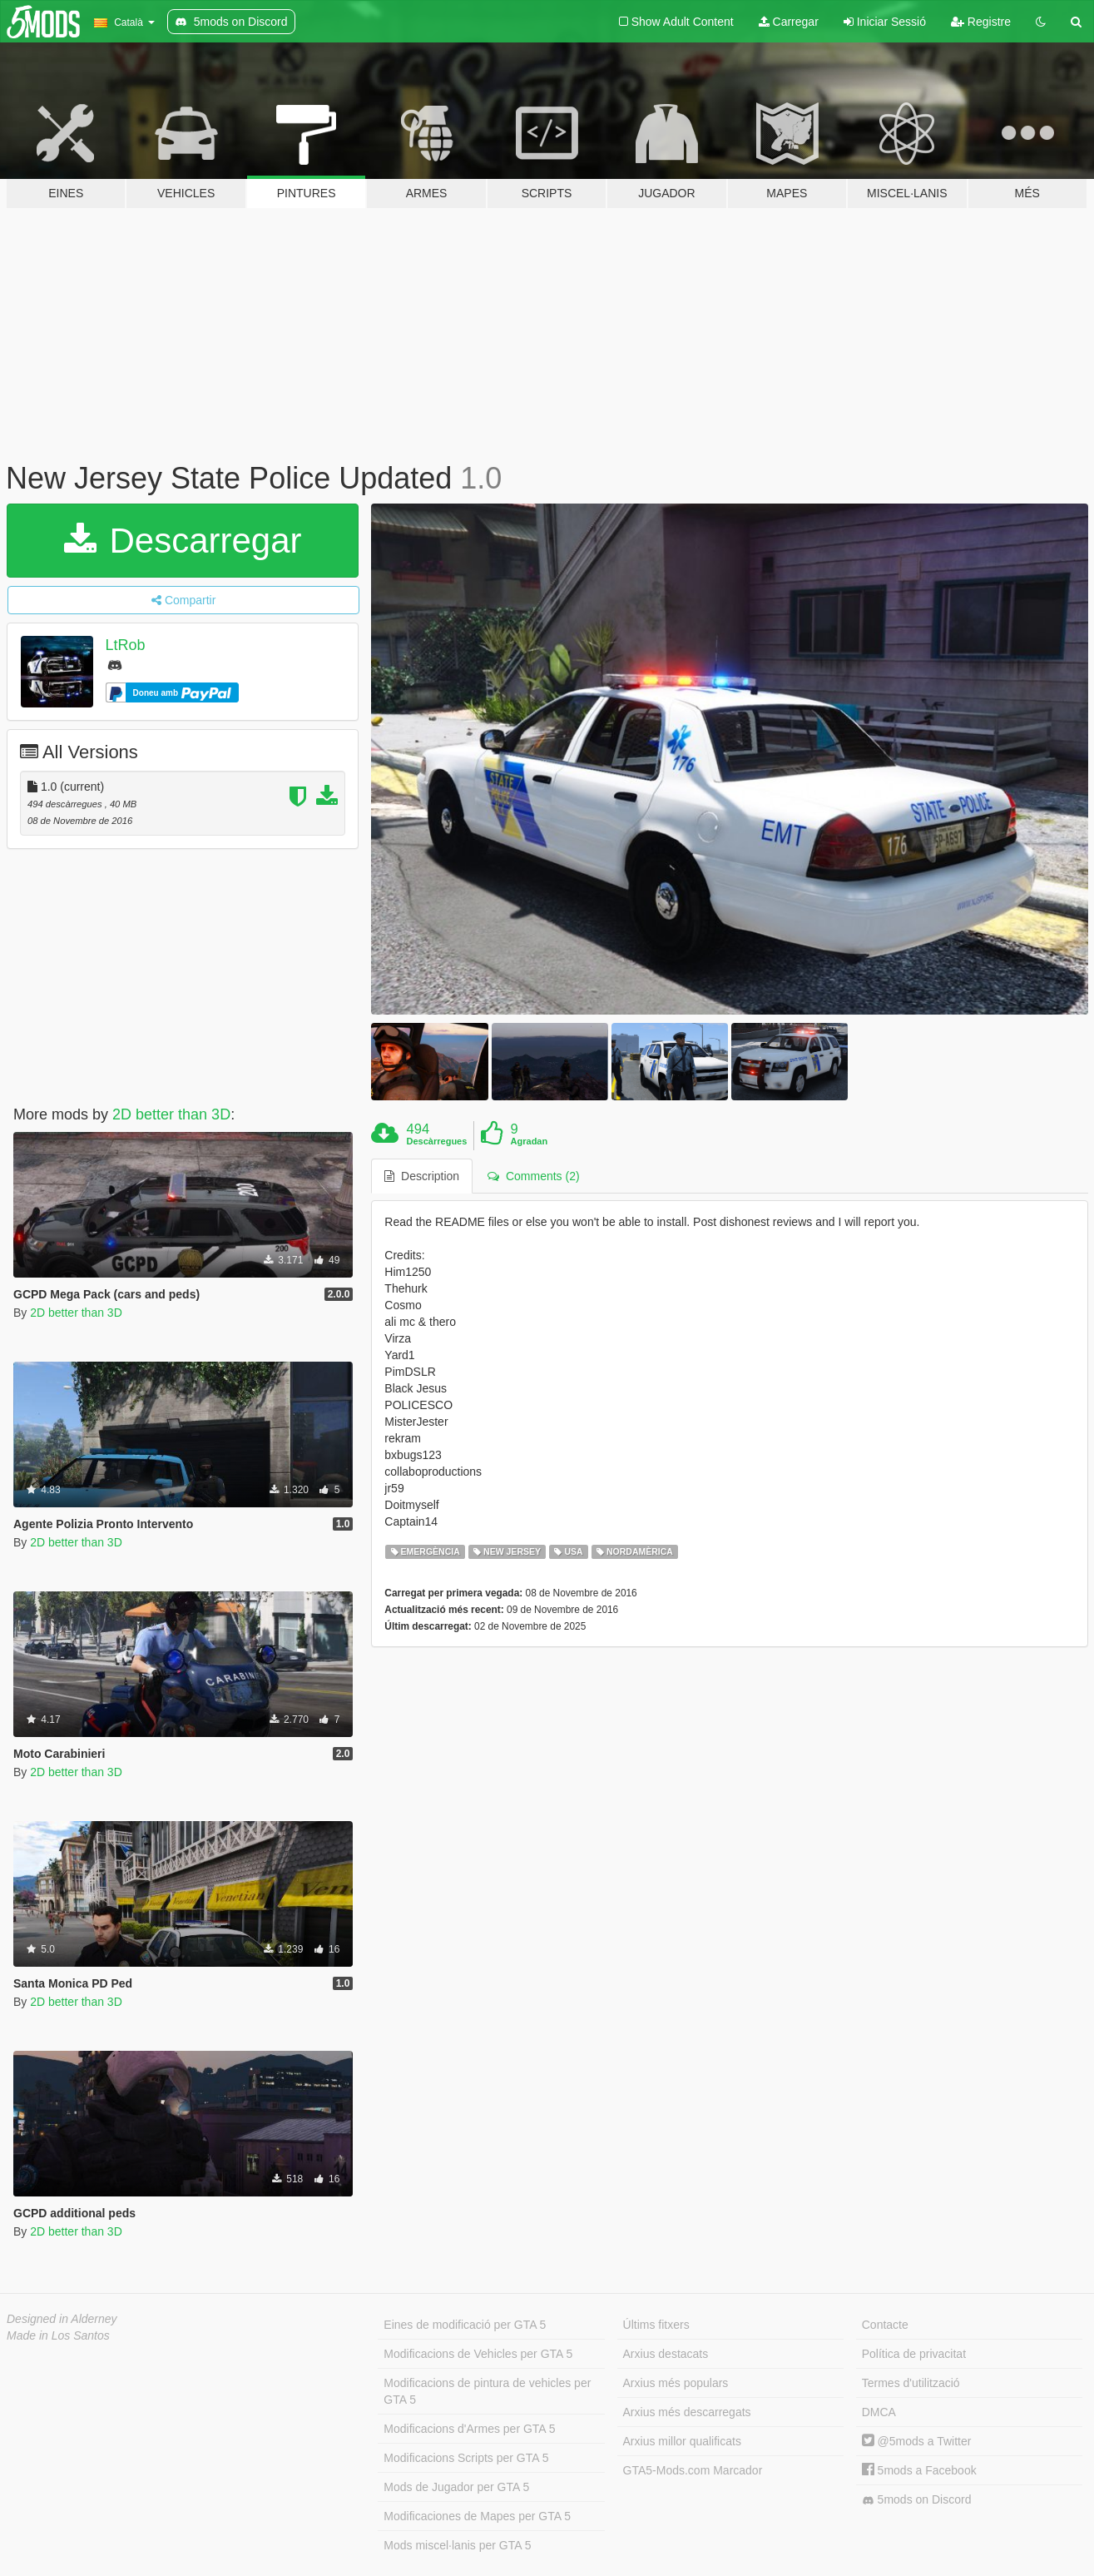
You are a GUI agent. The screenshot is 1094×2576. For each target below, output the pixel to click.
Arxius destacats (666, 2353)
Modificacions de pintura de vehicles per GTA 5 (487, 2391)
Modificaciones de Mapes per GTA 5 (477, 2516)
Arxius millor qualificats (682, 2441)
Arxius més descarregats (687, 2412)
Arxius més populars (676, 2383)
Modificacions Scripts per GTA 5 (466, 2457)
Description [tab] (421, 1176)
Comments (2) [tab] (533, 1176)
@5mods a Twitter (917, 2441)
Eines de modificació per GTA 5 (465, 2324)
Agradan (529, 1141)
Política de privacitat (914, 2353)
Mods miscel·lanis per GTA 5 (457, 2545)
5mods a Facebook (919, 2470)
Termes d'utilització (911, 2383)
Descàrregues (437, 1141)
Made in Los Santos (58, 2335)
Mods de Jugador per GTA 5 (456, 2487)
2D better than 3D (171, 1114)
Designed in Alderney (62, 2318)
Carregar (789, 21)
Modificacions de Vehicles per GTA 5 (478, 2353)
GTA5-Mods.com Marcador (693, 2470)
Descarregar (183, 540)
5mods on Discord (917, 2500)
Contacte (885, 2324)
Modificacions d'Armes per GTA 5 (469, 2428)
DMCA (879, 2412)
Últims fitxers (656, 2324)
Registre (981, 21)
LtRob (126, 645)
